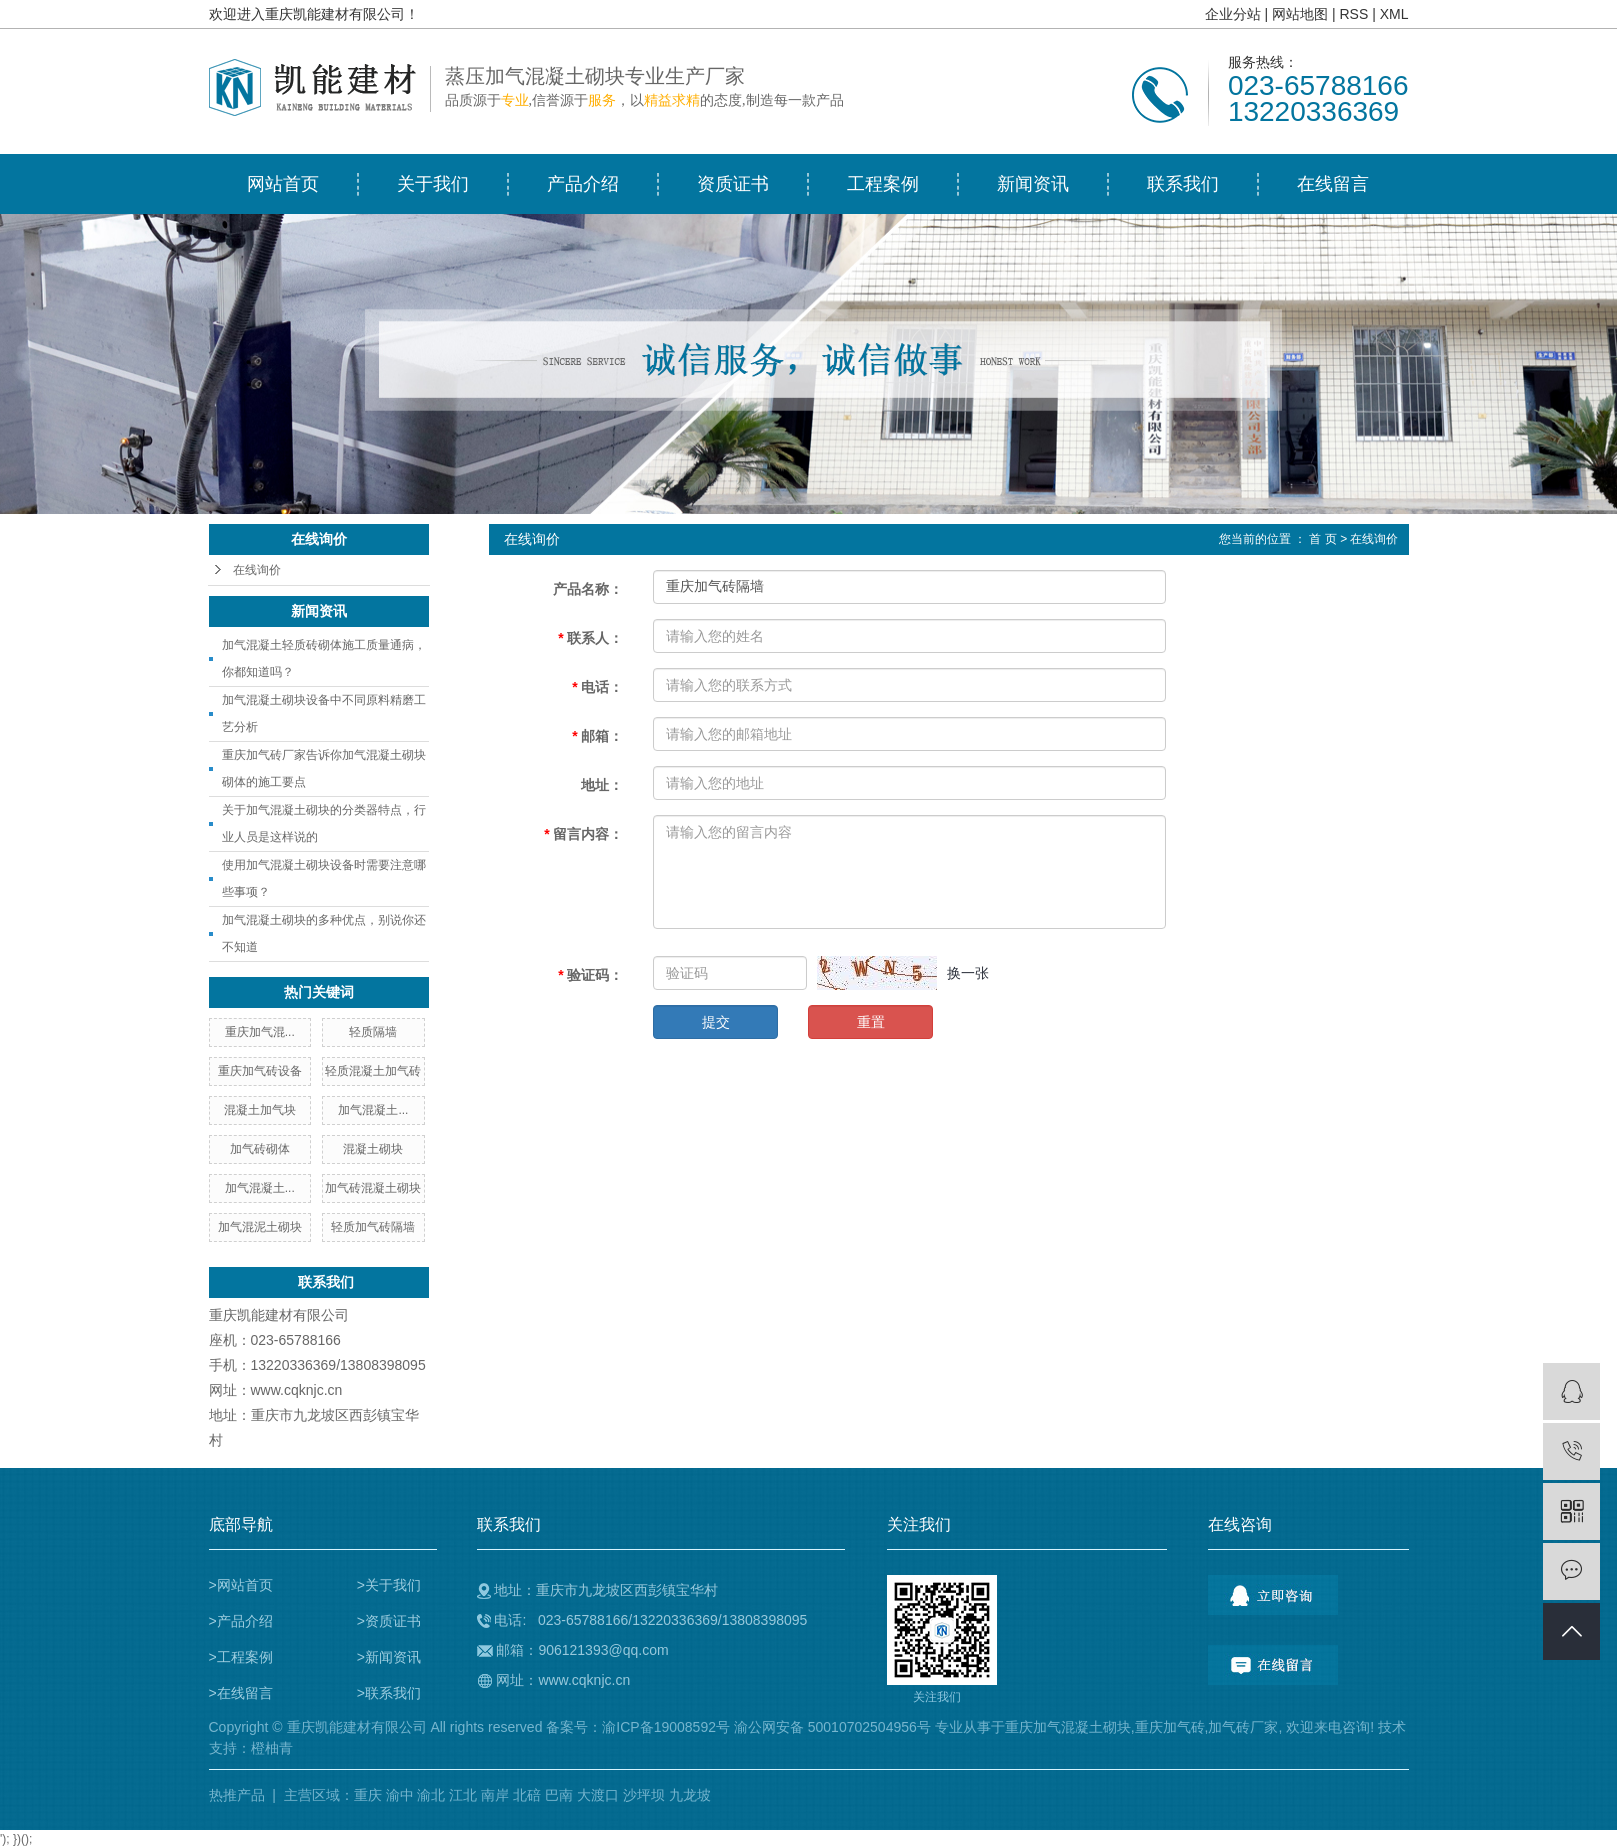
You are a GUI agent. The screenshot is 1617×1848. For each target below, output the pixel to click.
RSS (1353, 14)
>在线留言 (241, 1693)
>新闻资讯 (389, 1657)
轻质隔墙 (373, 1032)
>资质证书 (389, 1621)
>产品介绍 (241, 1621)
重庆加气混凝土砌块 (1068, 1727)
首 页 (1322, 539)
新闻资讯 (1033, 184)
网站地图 (1300, 14)
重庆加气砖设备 (260, 1071)
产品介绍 (583, 184)
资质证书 (733, 184)
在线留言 (1333, 184)
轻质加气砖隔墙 (373, 1227)
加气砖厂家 (1243, 1727)
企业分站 (1233, 14)
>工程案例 (241, 1657)
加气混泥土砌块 (260, 1227)
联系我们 (1183, 184)
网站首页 (283, 184)
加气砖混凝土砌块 (373, 1188)
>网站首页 (241, 1585)
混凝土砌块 (373, 1149)
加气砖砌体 (260, 1149)
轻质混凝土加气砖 (373, 1071)
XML (1394, 14)
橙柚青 (272, 1748)
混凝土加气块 (260, 1110)
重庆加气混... (260, 1032)
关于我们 (433, 184)
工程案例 (883, 184)
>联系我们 (389, 1693)
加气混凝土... (373, 1110)
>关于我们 (389, 1585)
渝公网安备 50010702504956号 (832, 1727)
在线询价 (257, 570)
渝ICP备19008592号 (666, 1727)
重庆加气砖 (1170, 1727)
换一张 (968, 973)
